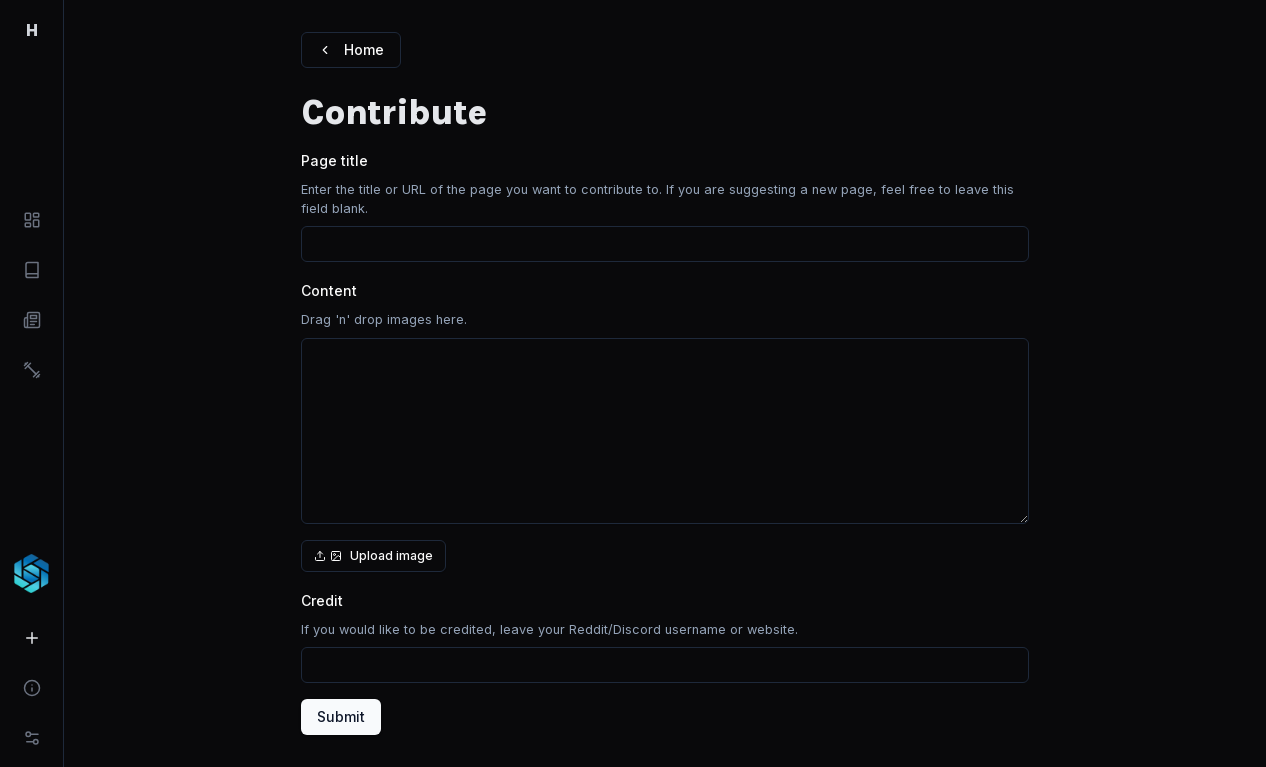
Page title (334, 160)
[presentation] (665, 441)
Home (351, 49)
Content (329, 290)
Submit (341, 716)
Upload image (373, 555)
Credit (322, 600)
